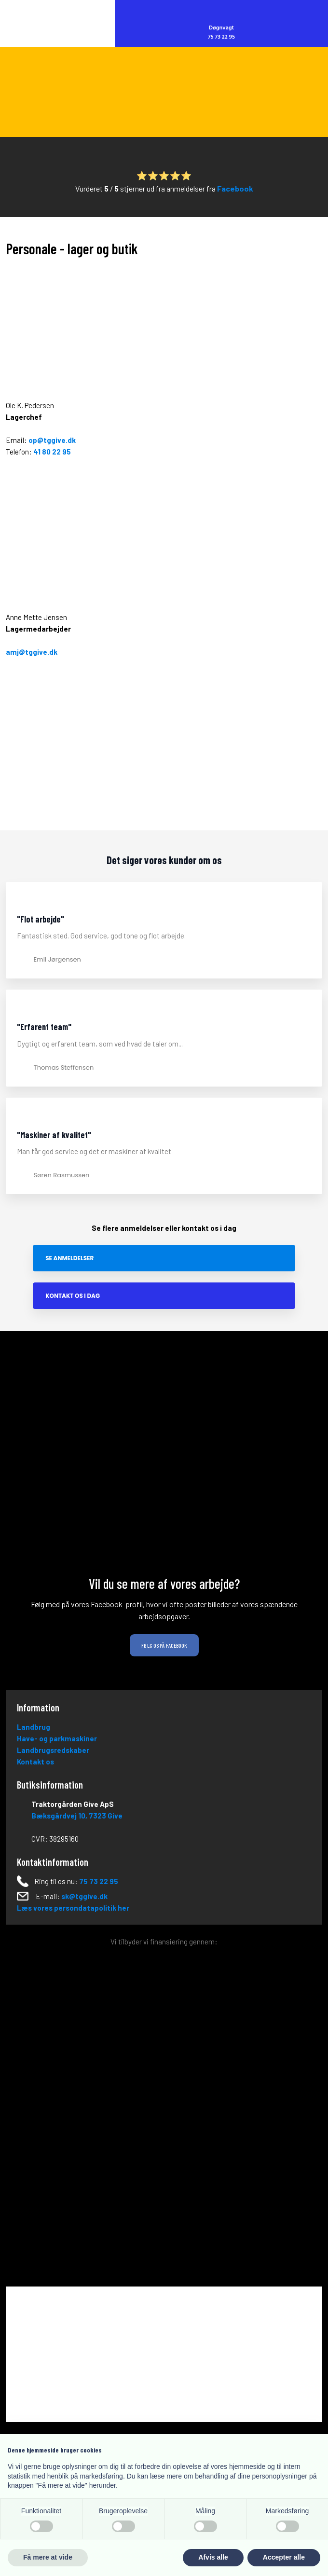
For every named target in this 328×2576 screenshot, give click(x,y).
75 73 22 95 (98, 1881)
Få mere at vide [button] (47, 2557)
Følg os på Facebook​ (164, 1645)
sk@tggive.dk (84, 1896)
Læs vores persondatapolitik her (73, 1907)
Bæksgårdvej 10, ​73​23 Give (77, 1815)
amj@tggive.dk (31, 651)
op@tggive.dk (52, 440)
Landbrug (33, 1726)
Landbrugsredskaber (53, 1750)
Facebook (235, 188)
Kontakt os (35, 1761)
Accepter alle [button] (284, 2557)
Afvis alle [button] (213, 2557)
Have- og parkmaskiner (57, 1738)
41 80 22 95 (52, 451)
